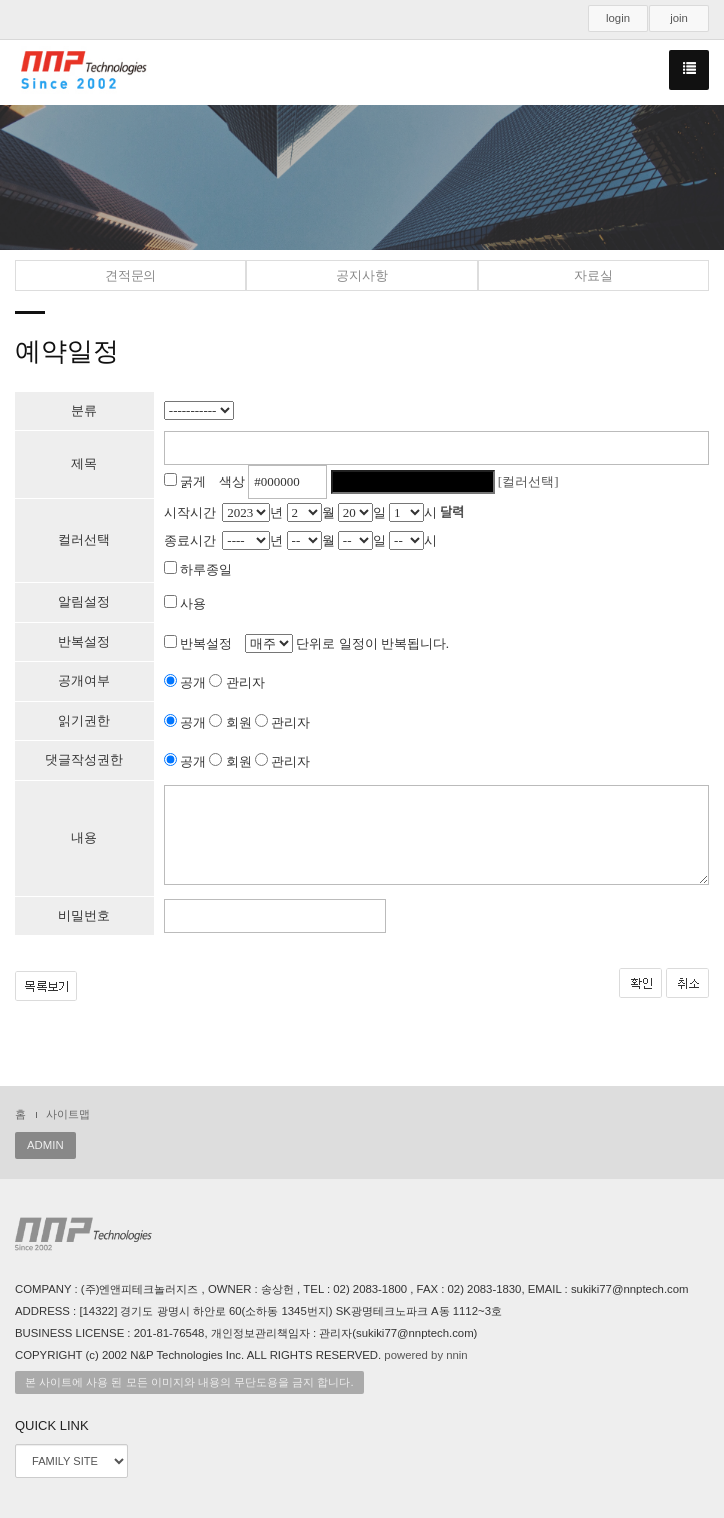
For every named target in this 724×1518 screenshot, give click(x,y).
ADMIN (45, 1145)
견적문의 (130, 275)
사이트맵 (68, 1114)
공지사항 (361, 275)
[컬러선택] (528, 481)
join (679, 18)
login (618, 18)
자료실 (593, 275)
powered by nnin (425, 1355)
